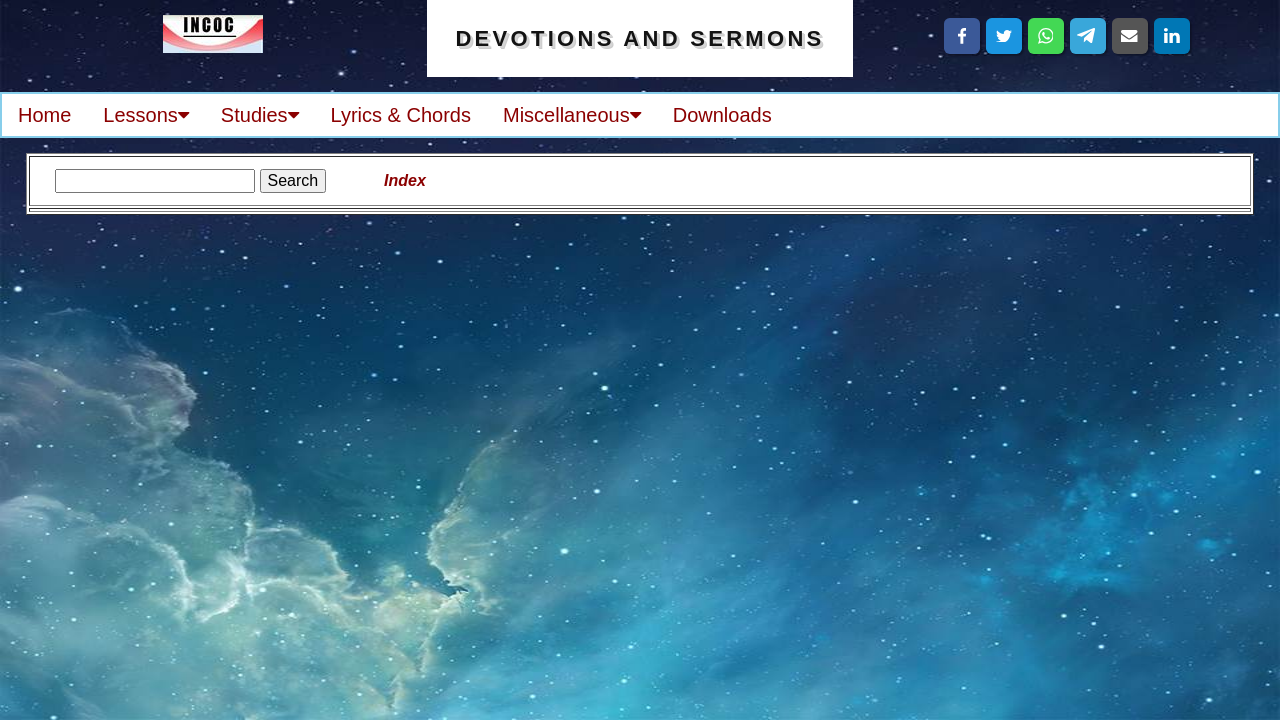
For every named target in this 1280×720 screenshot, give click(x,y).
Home (44, 115)
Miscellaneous (572, 115)
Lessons (146, 115)
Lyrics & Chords (401, 115)
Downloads (722, 115)
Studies (260, 115)
